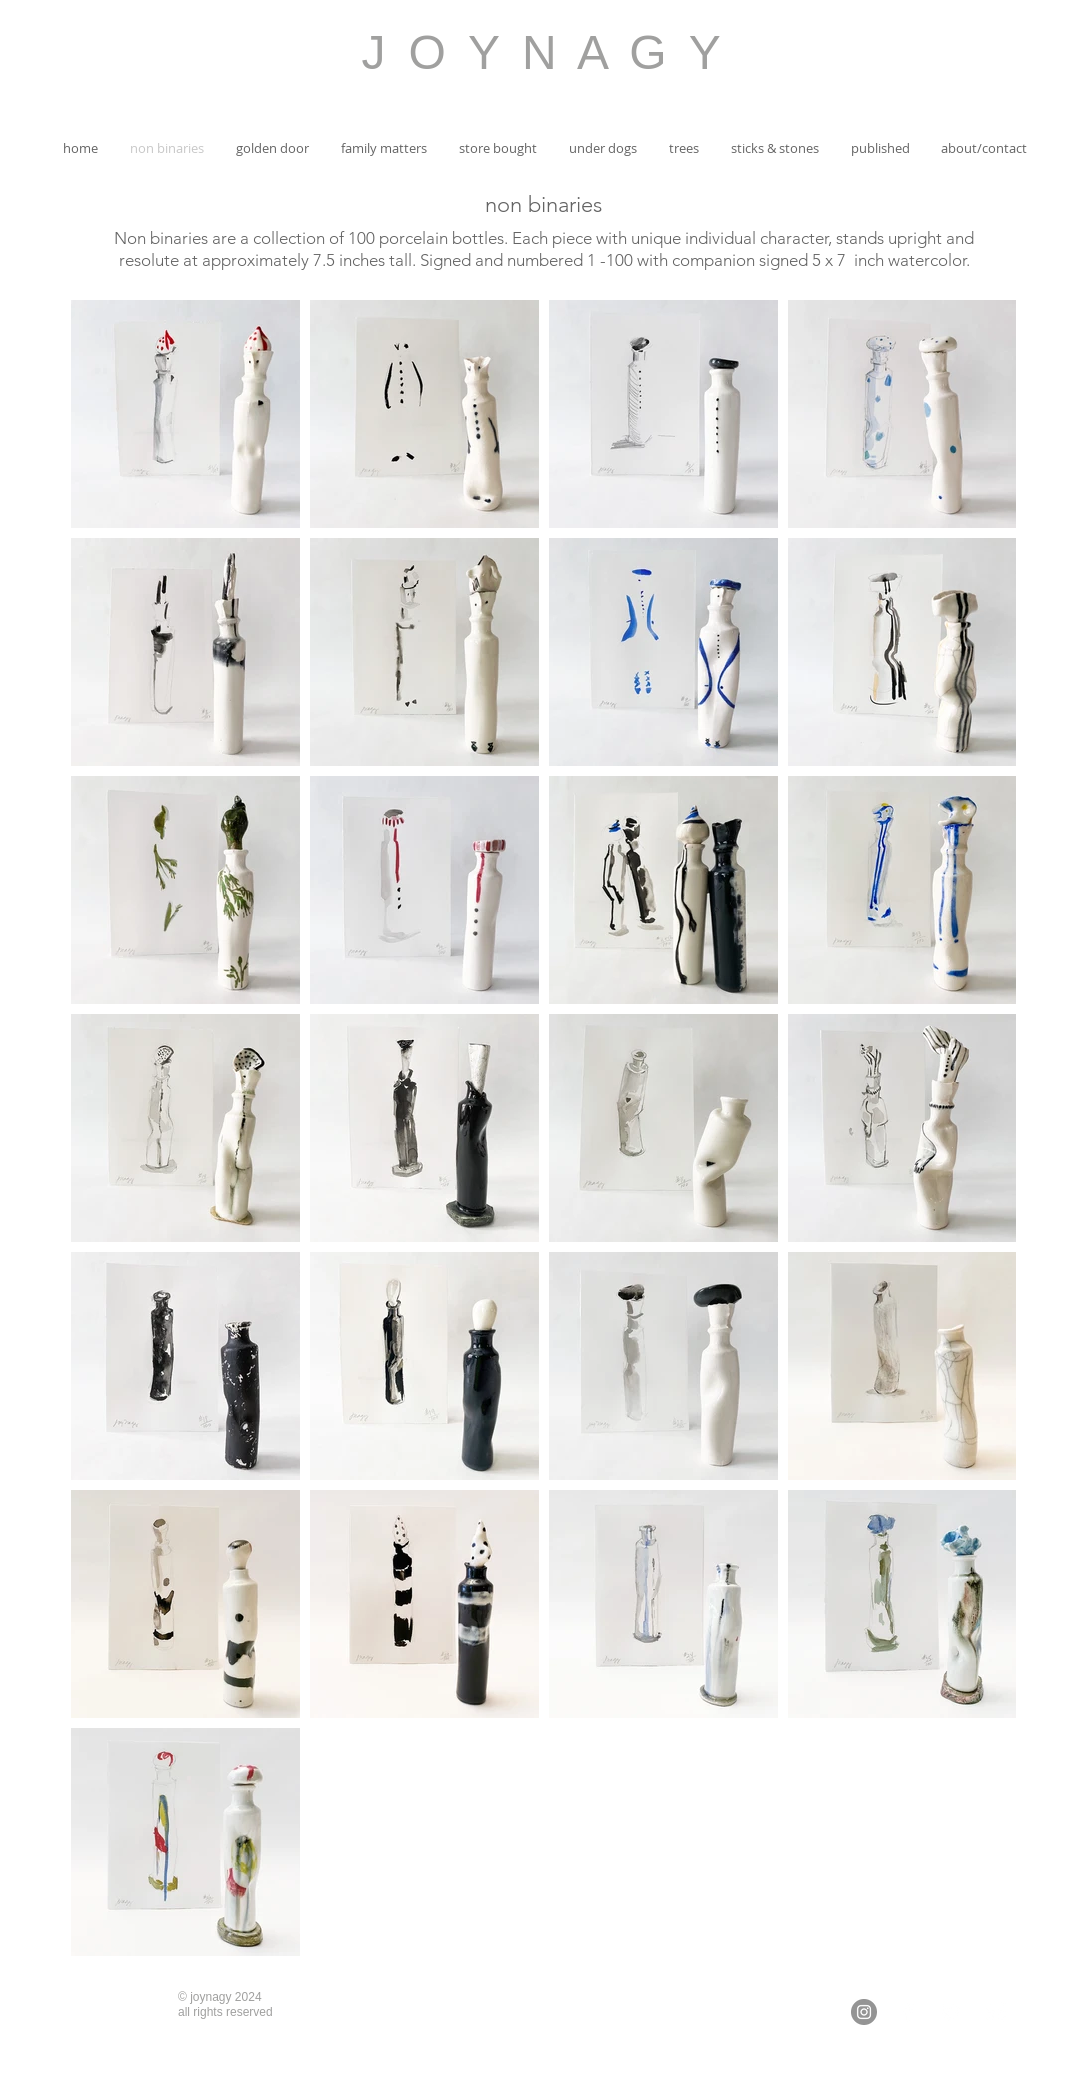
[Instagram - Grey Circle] (864, 2012)
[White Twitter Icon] (952, 2012)
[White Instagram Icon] (996, 2012)
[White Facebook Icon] (908, 2012)
